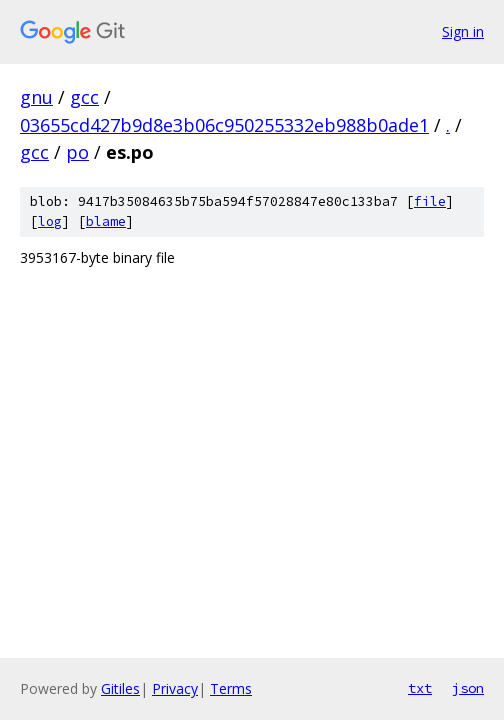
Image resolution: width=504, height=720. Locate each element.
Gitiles (120, 688)
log (50, 221)
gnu (36, 97)
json (468, 688)
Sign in (463, 31)
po (77, 152)
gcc (84, 97)
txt (420, 688)
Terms (231, 688)
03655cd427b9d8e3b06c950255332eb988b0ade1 (224, 125)
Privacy (175, 688)
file (430, 201)
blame (106, 221)
